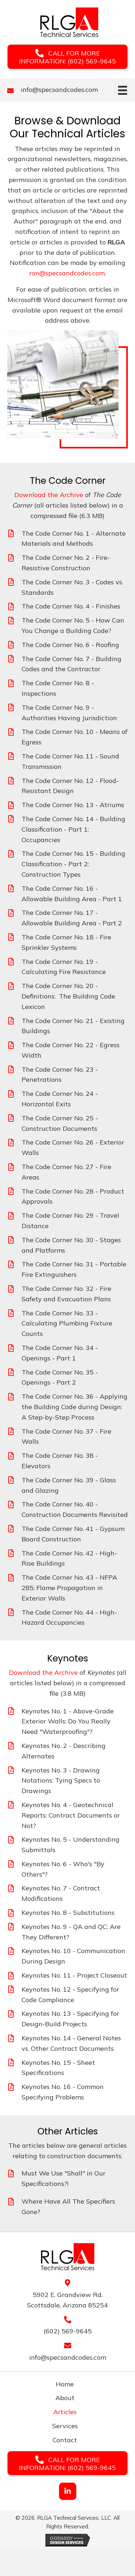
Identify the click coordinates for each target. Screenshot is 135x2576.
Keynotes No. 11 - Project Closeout (74, 1975)
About (65, 2398)
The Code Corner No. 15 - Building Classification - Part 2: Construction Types (73, 863)
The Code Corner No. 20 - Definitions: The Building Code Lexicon (68, 996)
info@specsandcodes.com (59, 89)
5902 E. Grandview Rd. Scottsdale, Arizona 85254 (67, 2299)
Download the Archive (48, 495)
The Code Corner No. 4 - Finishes (71, 606)
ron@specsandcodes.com (67, 273)
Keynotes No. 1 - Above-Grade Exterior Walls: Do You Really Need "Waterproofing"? (68, 1721)
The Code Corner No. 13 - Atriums (73, 805)
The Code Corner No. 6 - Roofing (70, 645)
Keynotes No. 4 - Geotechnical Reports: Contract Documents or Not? (71, 1815)
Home (65, 2384)
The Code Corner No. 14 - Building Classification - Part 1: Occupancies (73, 829)
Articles (65, 2412)
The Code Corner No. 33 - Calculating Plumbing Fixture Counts (67, 1323)
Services (65, 2426)
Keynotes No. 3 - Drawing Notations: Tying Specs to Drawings (61, 1780)
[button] (67, 56)
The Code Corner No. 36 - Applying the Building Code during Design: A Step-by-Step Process (74, 1406)
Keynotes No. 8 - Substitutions (68, 1912)
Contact (65, 2440)
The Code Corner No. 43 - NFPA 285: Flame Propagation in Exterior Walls (69, 1587)
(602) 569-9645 (68, 2331)
